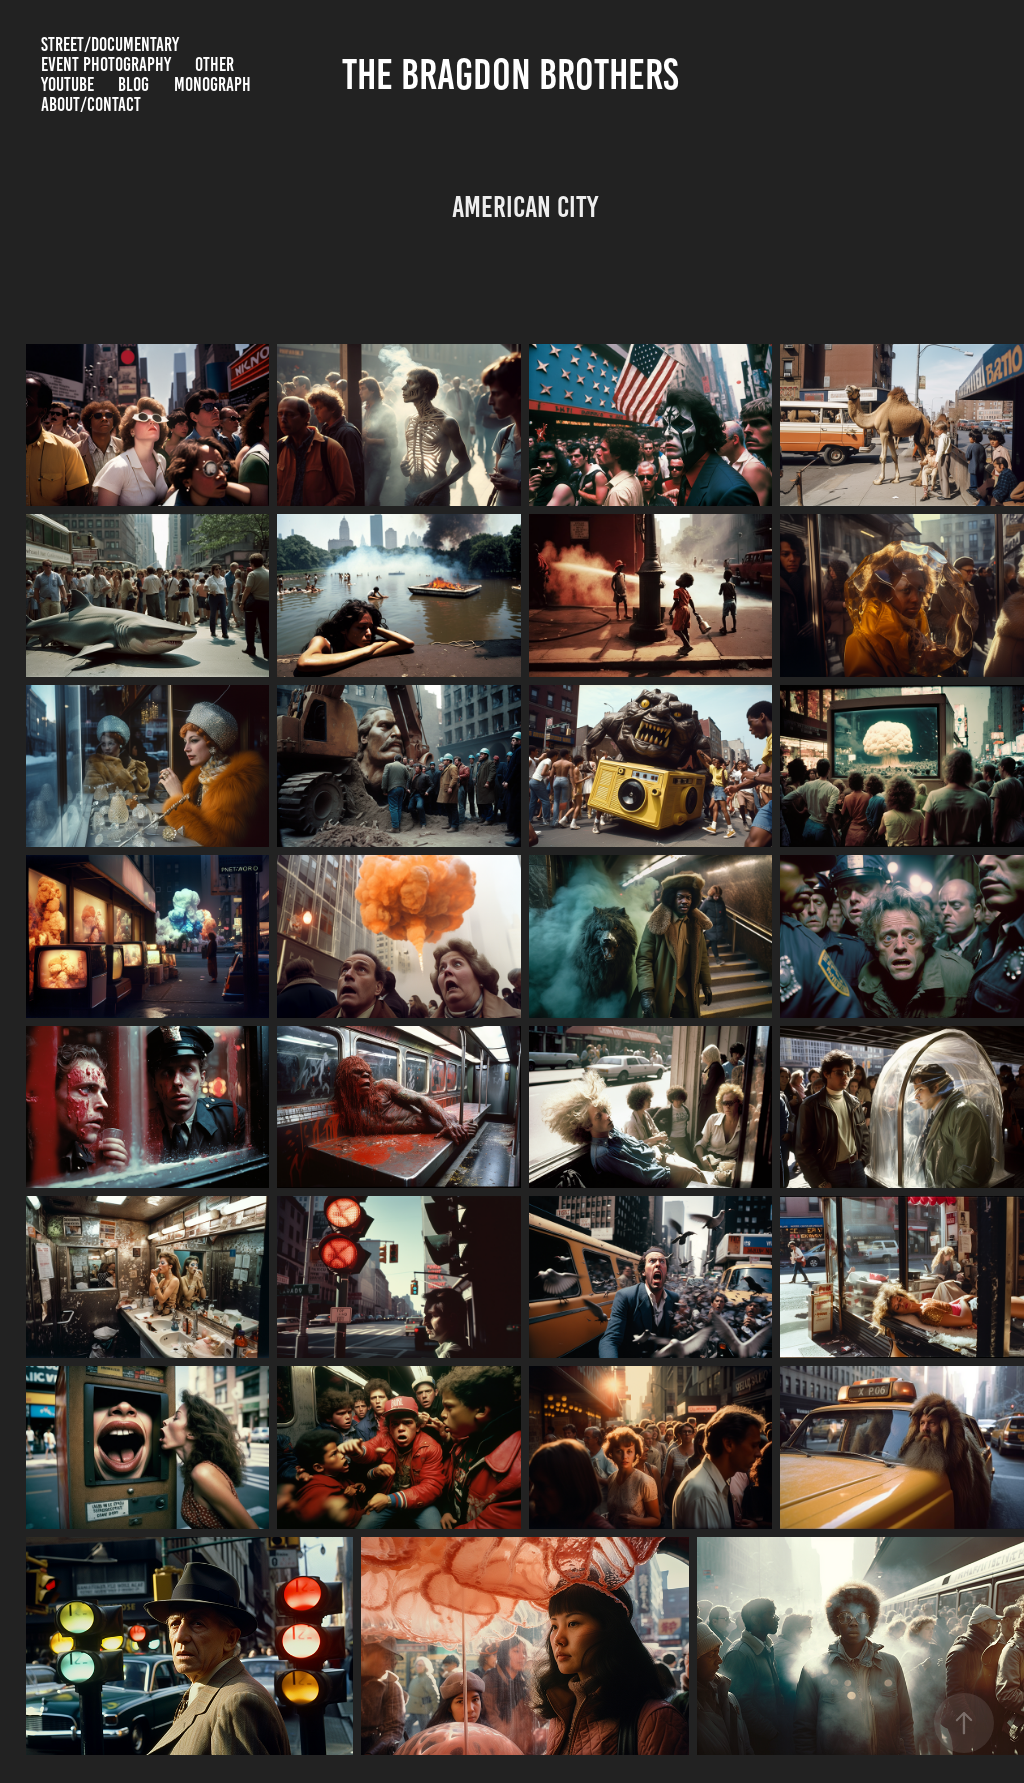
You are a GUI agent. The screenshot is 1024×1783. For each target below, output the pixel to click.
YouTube (67, 84)
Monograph (212, 84)
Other (214, 64)
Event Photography (106, 64)
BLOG (133, 84)
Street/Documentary (110, 44)
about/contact (91, 104)
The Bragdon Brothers (514, 74)
